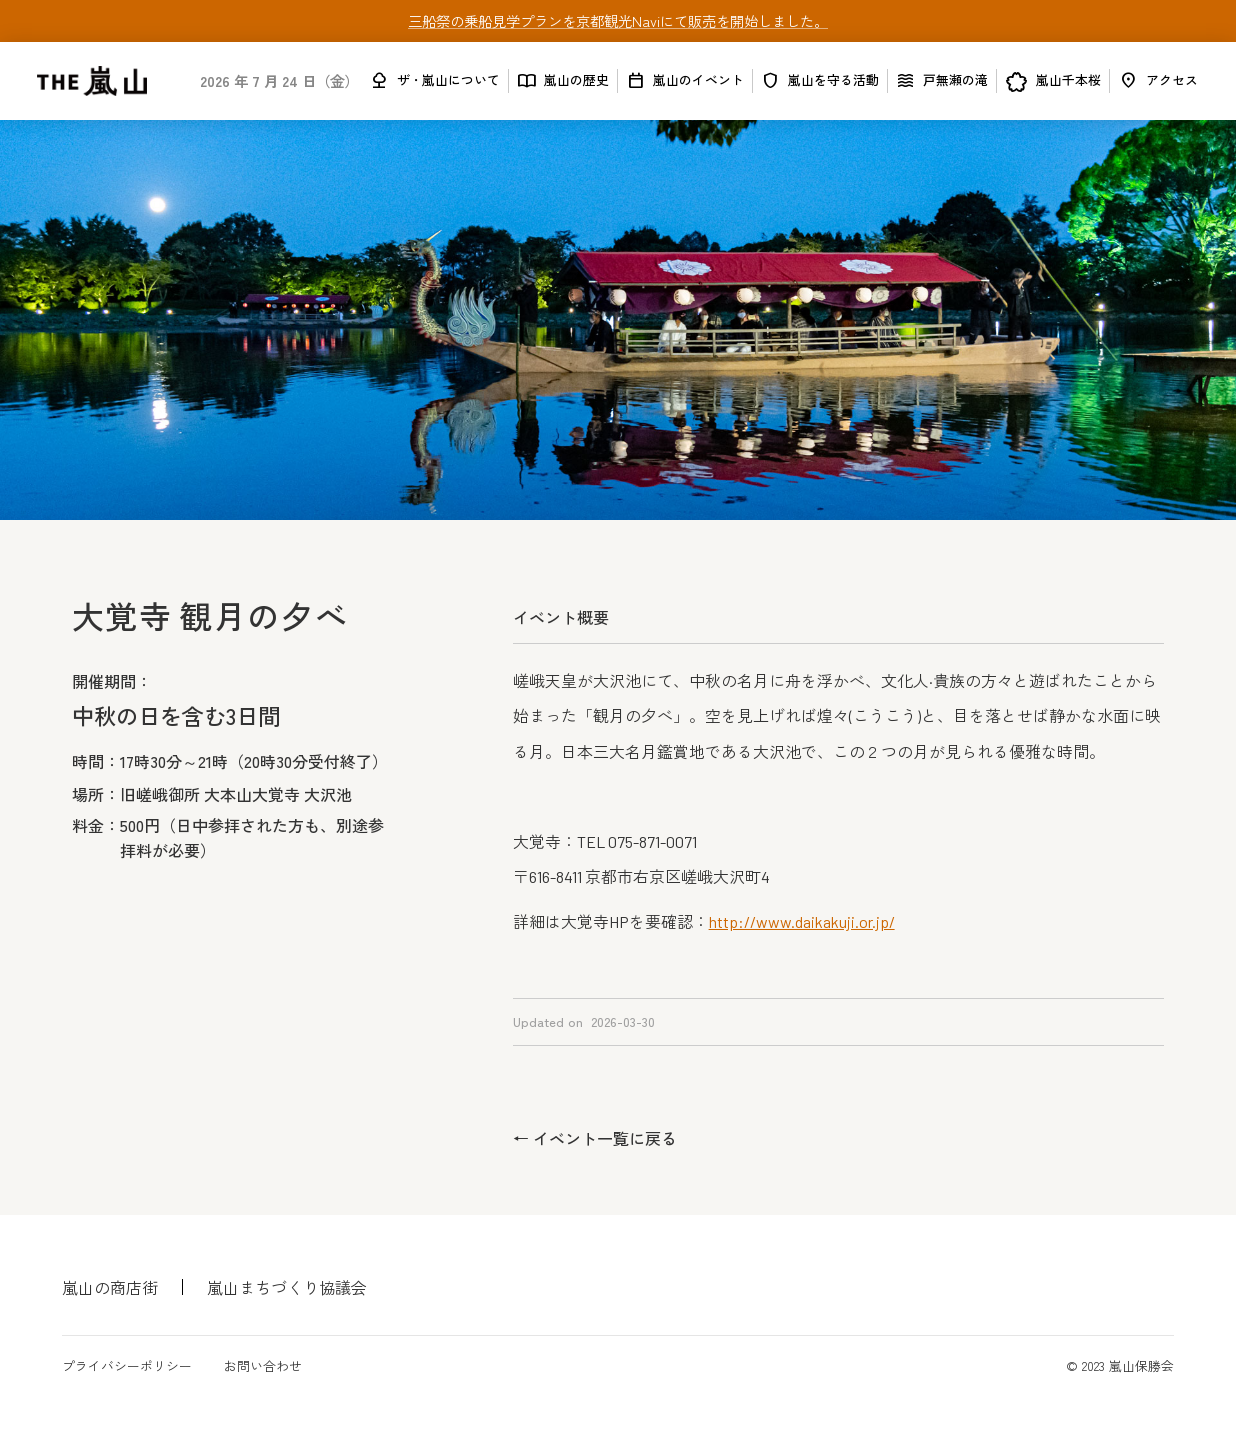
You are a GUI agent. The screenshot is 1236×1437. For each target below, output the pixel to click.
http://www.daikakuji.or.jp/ (802, 921)
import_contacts (526, 80)
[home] (92, 81)
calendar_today (635, 80)
